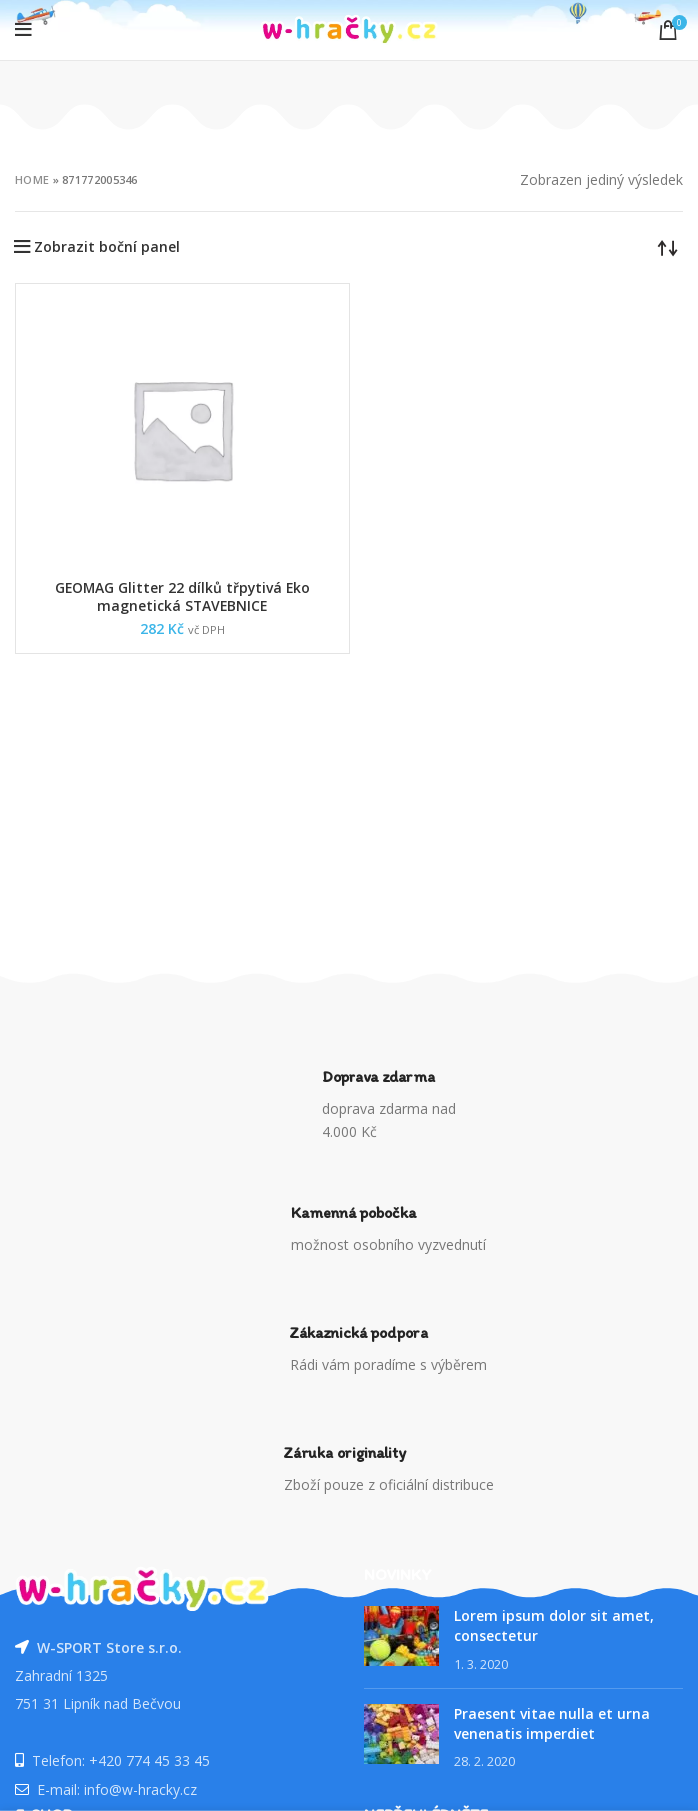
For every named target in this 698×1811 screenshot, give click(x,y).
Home (32, 179)
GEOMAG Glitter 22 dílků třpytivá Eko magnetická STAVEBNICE (182, 596)
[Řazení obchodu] (668, 247)
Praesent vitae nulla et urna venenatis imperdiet (552, 1723)
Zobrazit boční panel (107, 247)
